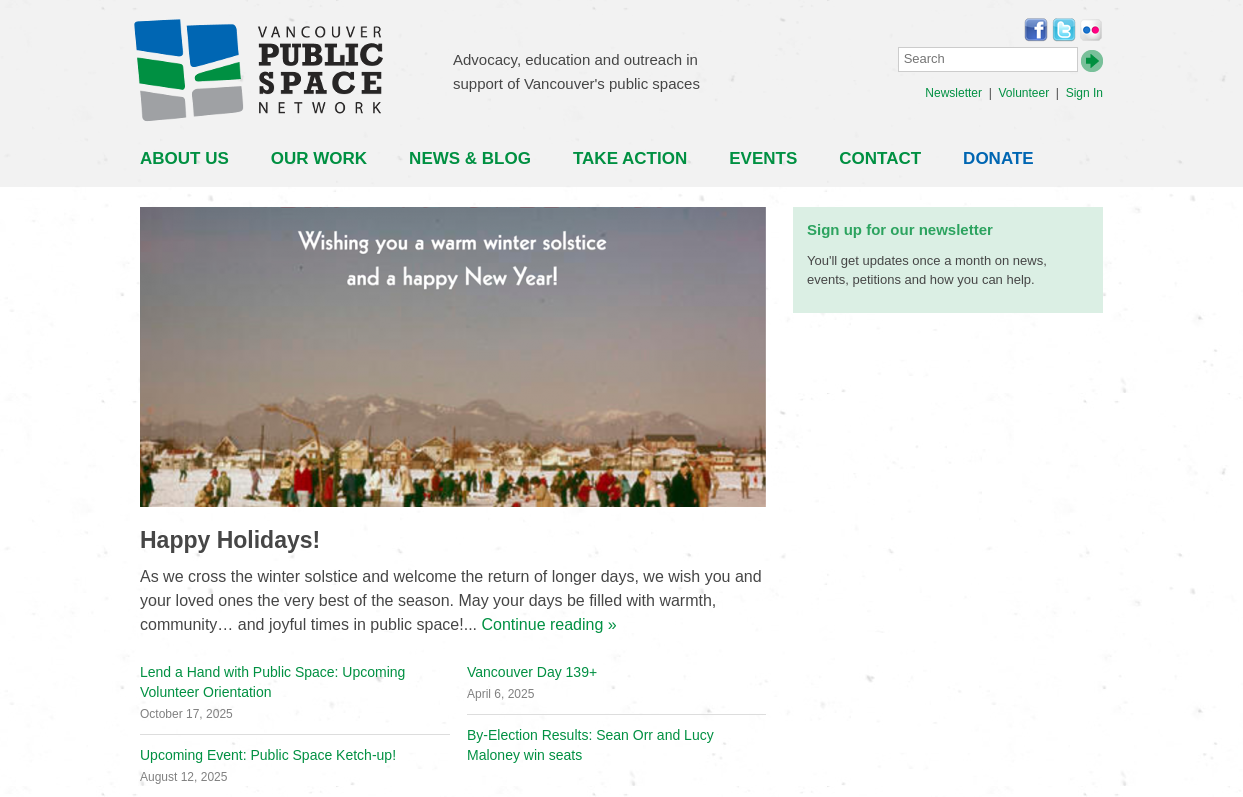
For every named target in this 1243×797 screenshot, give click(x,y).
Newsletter (953, 93)
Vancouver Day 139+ (532, 672)
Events (763, 158)
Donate (998, 158)
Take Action (630, 158)
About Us (184, 158)
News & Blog (470, 158)
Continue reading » (548, 624)
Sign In (1084, 93)
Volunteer (1023, 93)
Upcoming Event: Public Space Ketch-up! (268, 755)
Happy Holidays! (230, 540)
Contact (880, 158)
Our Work (319, 158)
